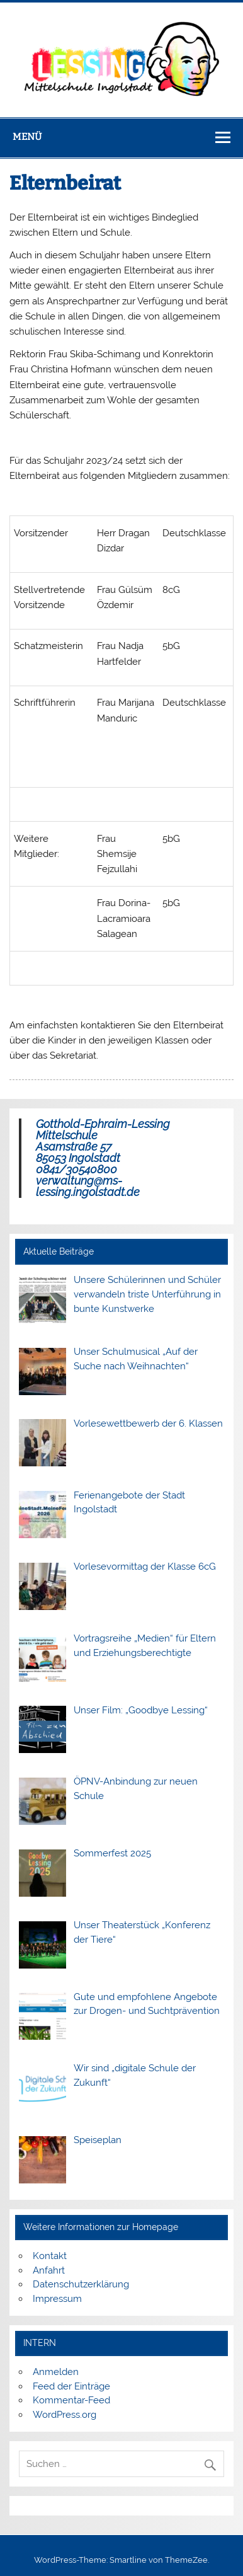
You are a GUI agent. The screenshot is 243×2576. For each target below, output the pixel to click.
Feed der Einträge (71, 2386)
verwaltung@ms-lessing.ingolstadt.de (88, 1186)
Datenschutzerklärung (81, 2284)
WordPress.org (64, 2414)
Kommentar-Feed (71, 2400)
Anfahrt (49, 2270)
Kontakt (50, 2256)
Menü (27, 136)
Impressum (57, 2298)
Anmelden (56, 2372)
